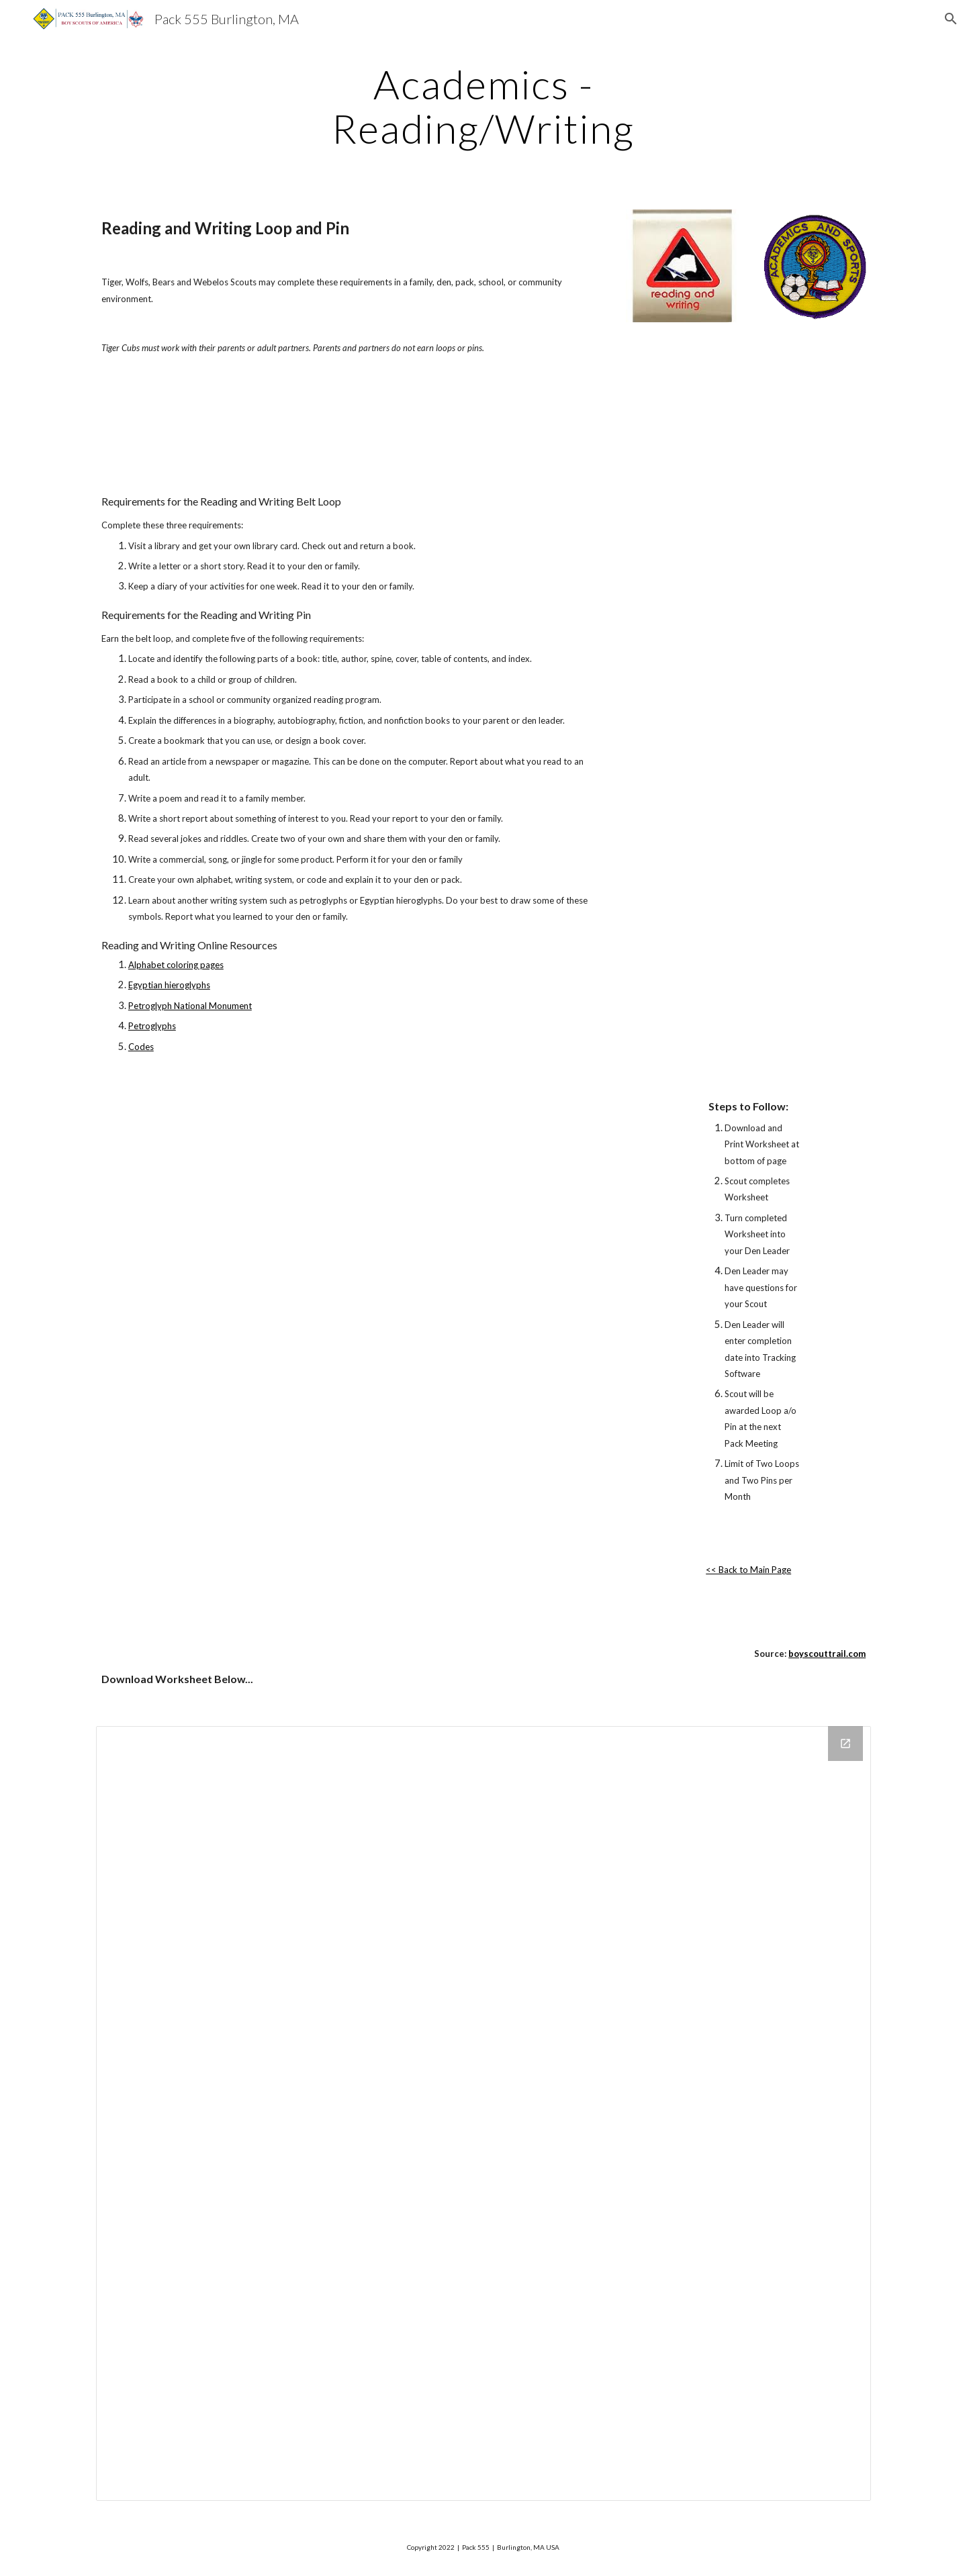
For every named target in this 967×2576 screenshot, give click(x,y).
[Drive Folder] (483, 2113)
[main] (483, 106)
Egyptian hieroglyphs (169, 985)
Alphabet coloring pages (176, 964)
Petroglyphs (152, 1025)
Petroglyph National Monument (190, 1005)
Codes (141, 1046)
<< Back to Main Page (748, 1569)
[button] (951, 19)
